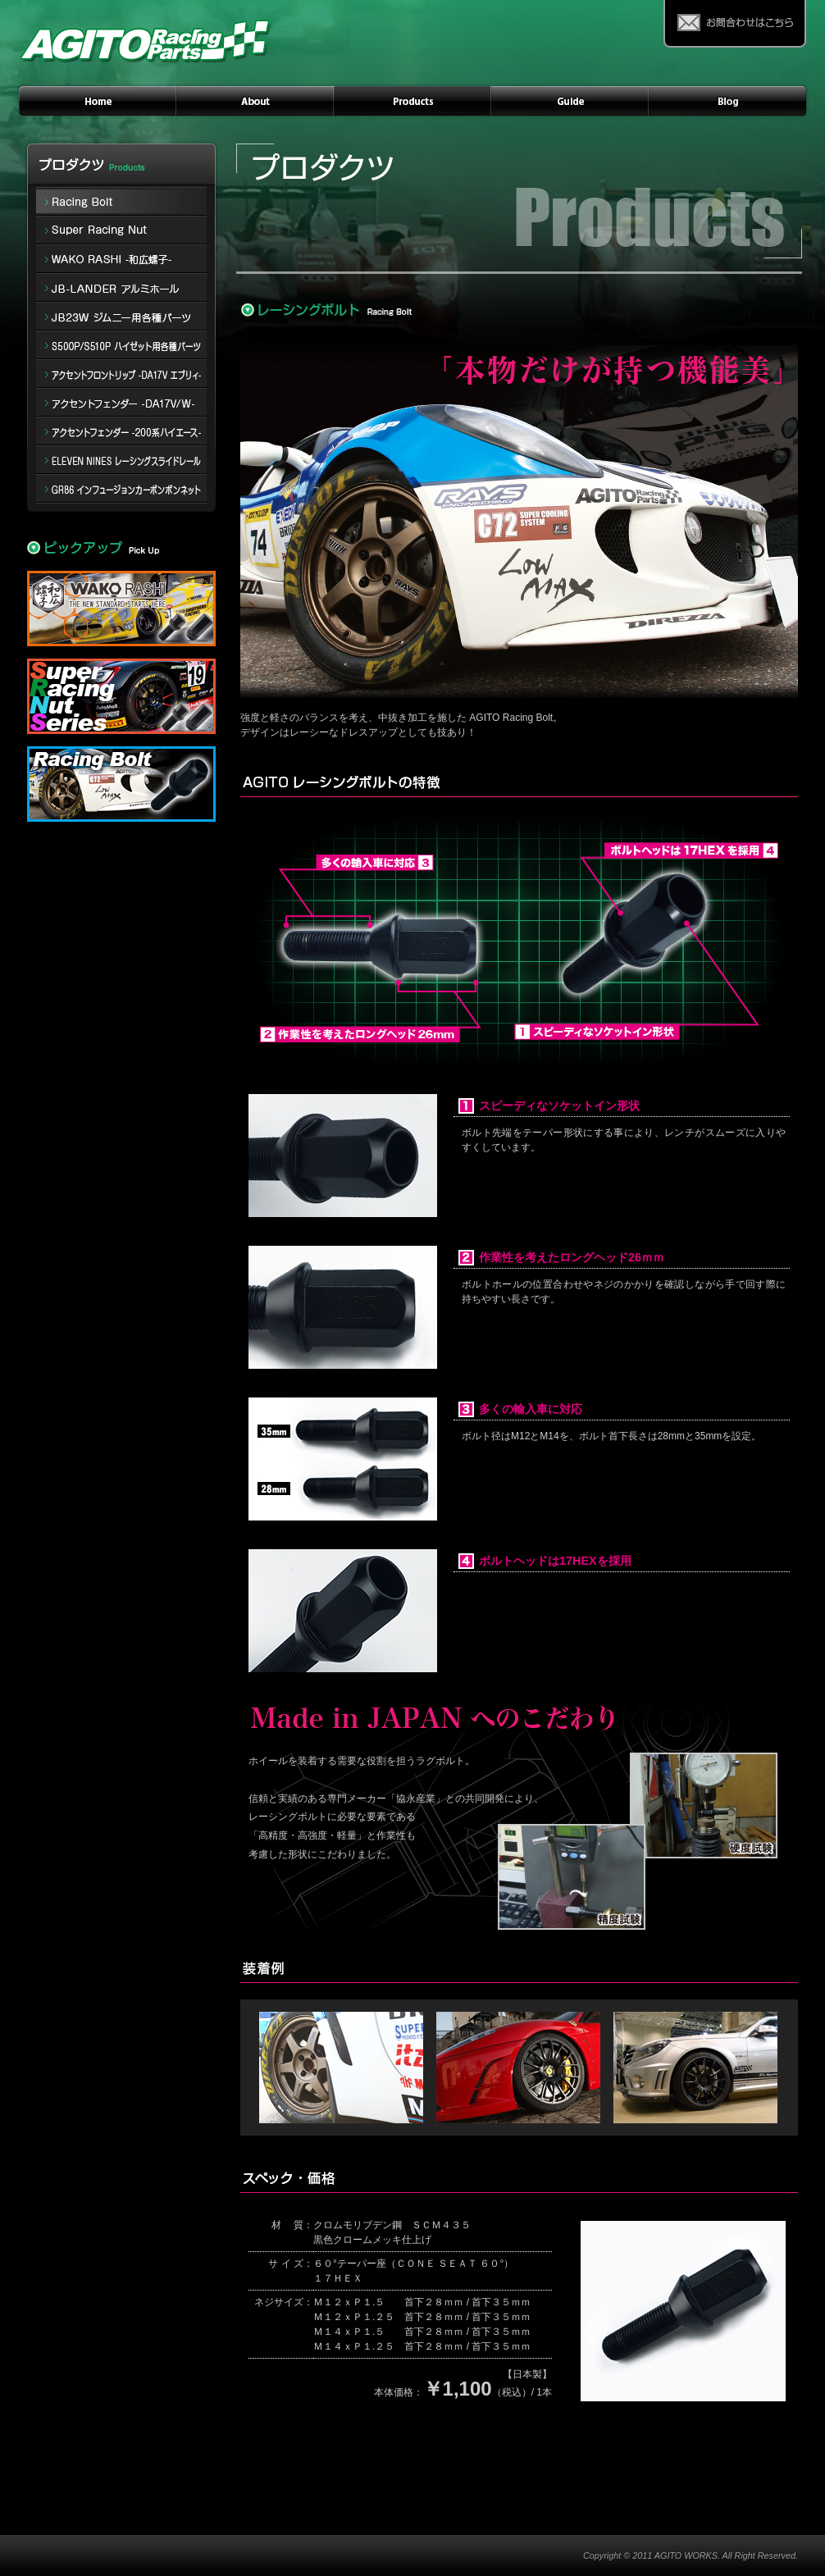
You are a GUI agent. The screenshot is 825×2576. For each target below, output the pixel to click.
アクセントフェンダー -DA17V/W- (121, 403)
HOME (95, 101)
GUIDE (570, 101)
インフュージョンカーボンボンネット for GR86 (121, 489)
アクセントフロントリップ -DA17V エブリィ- (121, 374)
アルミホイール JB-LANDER (121, 288)
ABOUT (255, 101)
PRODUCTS (412, 101)
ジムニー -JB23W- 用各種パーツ (121, 317)
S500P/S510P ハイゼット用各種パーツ (121, 345)
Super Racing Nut (121, 231)
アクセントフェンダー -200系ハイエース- (121, 431)
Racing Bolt (121, 200)
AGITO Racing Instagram (729, 101)
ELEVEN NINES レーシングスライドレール (121, 460)
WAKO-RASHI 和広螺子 (121, 259)
